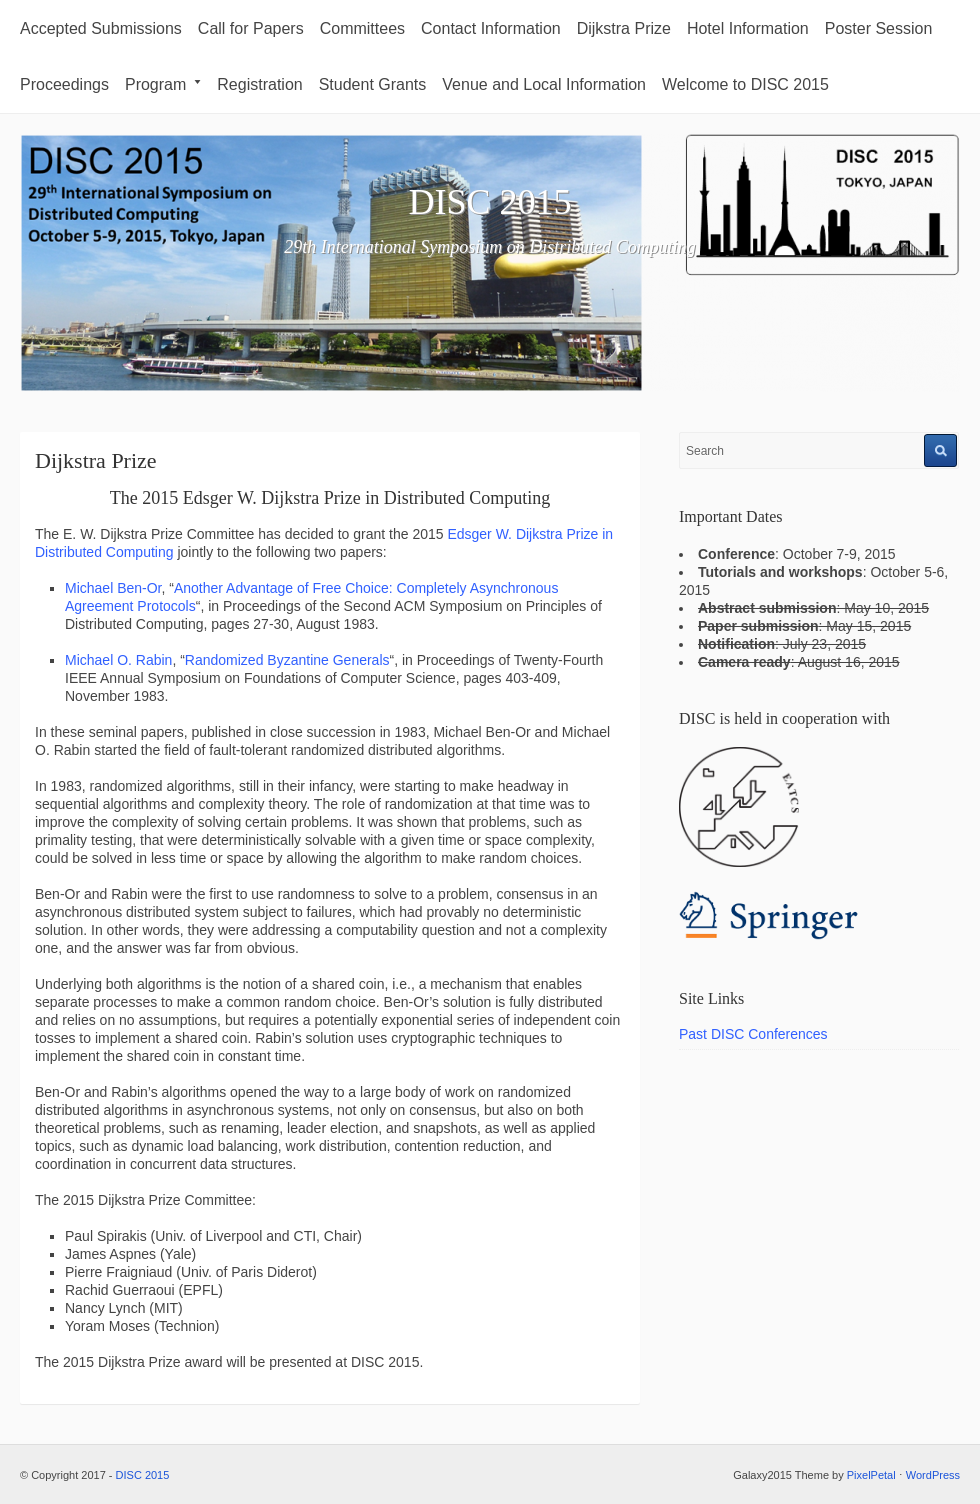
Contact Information (491, 28)
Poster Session (879, 28)
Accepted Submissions (101, 28)
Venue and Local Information (544, 84)
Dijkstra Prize (624, 28)
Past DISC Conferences (753, 1034)
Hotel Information (748, 28)
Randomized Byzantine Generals (287, 660)
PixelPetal (871, 1475)
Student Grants (373, 84)
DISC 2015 (489, 202)
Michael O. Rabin (118, 660)
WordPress (933, 1475)
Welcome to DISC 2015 (745, 84)
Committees (362, 28)
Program (163, 84)
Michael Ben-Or (113, 588)
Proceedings (64, 84)
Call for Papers (251, 28)
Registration (259, 84)
